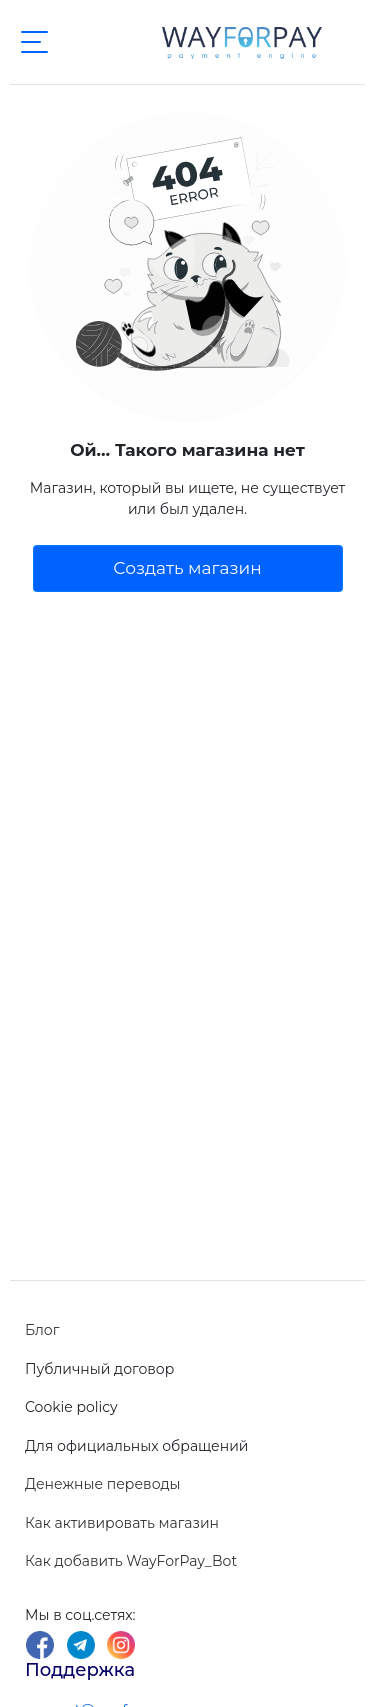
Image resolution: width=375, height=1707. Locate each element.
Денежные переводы (103, 1484)
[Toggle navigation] (34, 42)
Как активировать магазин (122, 1523)
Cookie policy (71, 1407)
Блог (42, 1330)
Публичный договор (99, 1369)
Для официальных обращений (136, 1446)
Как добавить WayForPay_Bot (131, 1561)
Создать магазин (187, 568)
